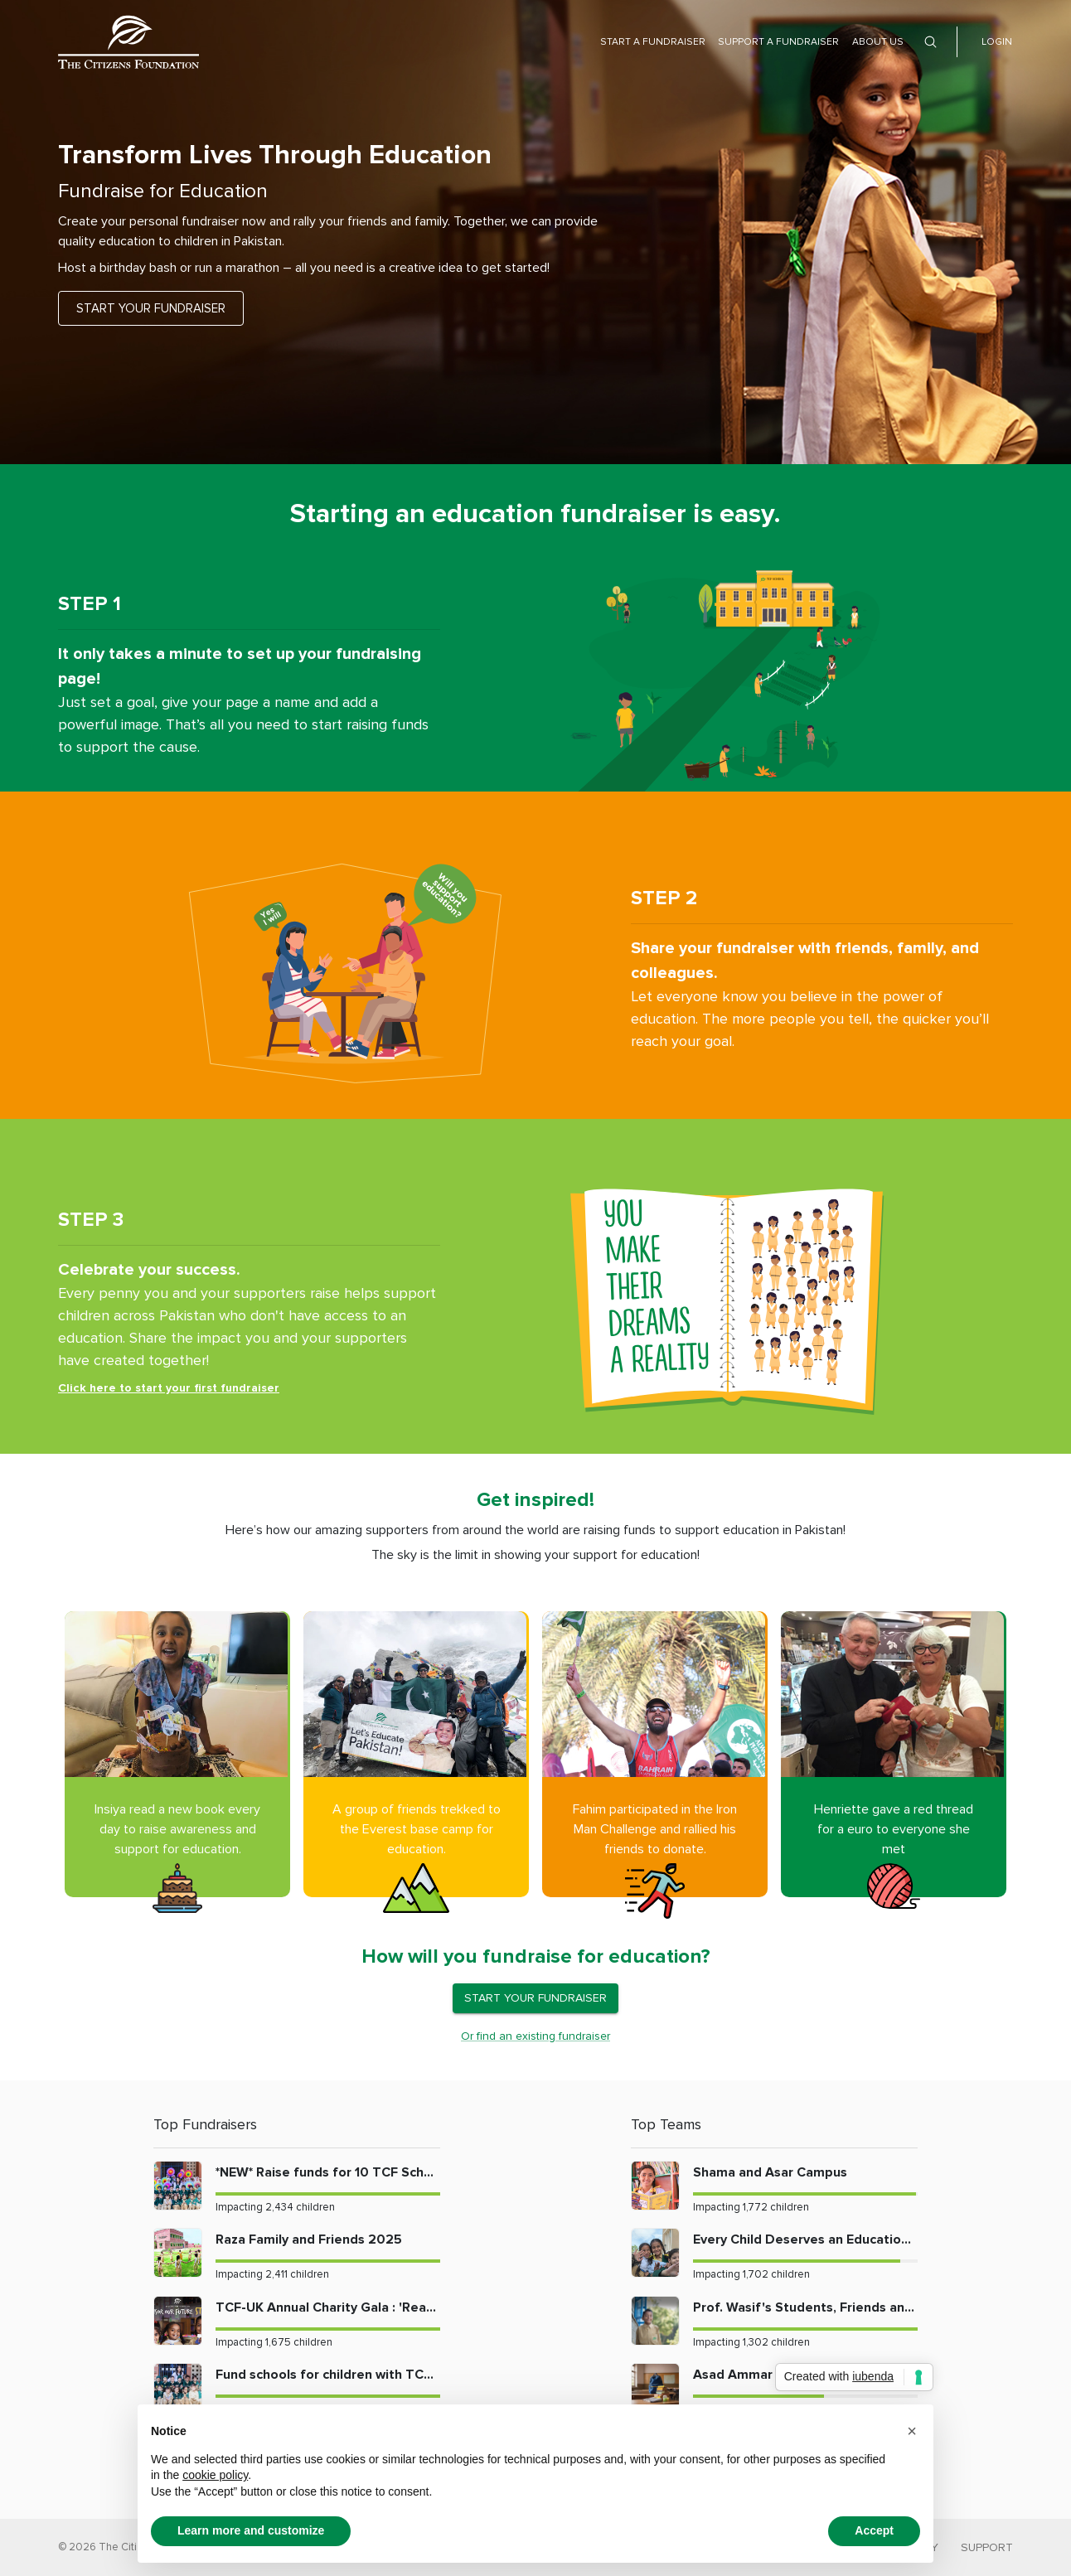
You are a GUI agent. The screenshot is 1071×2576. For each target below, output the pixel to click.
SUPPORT (987, 2547)
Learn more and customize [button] (250, 2530)
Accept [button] (874, 2530)
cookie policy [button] (215, 2475)
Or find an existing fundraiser (535, 2036)
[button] (912, 2431)
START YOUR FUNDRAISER (151, 308)
